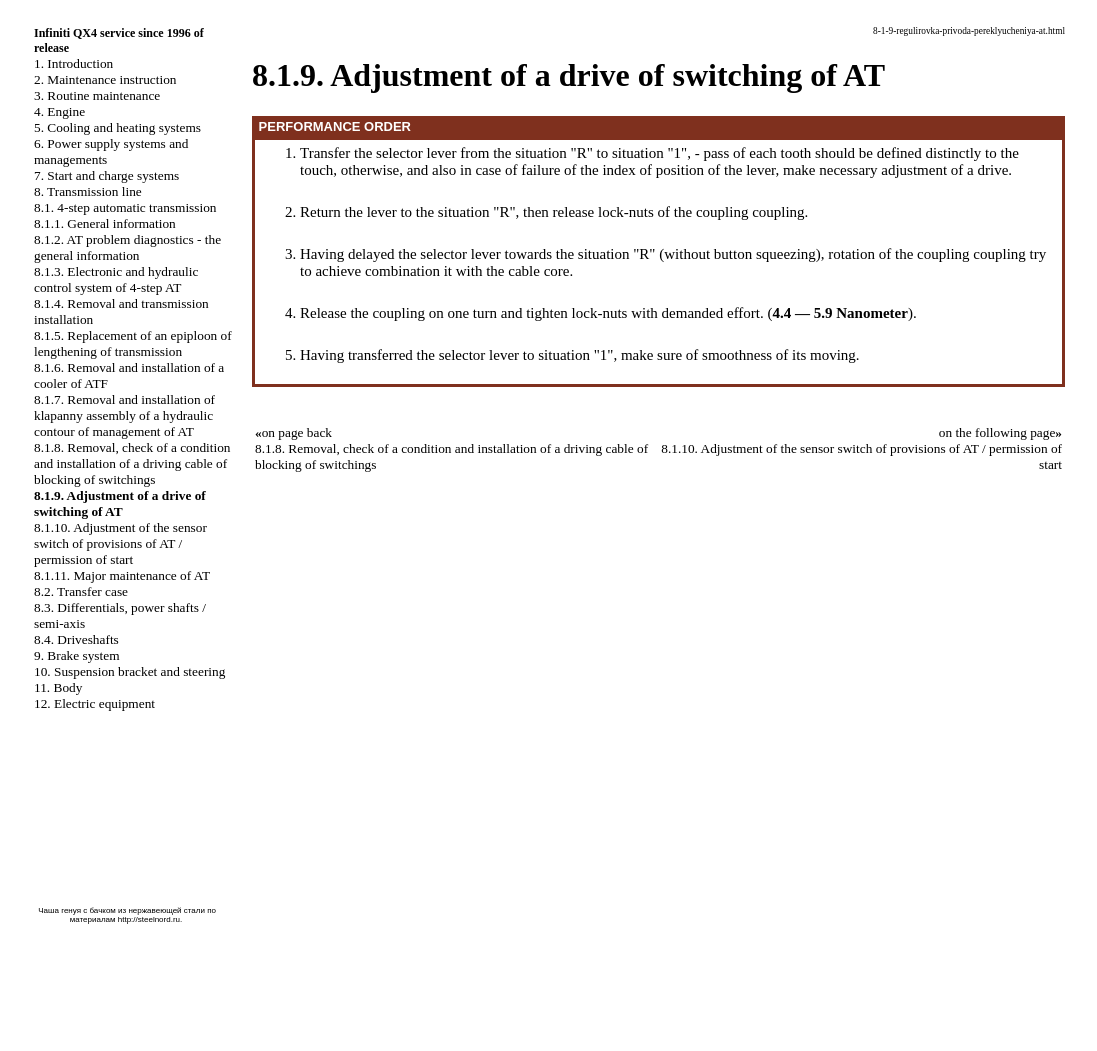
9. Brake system (77, 655)
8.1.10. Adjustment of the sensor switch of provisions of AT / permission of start (120, 543)
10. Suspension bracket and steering (129, 671)
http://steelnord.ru (149, 919)
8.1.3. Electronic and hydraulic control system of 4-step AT (116, 279)
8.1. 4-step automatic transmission (125, 207)
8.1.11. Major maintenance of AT (122, 575)
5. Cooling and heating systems (117, 127)
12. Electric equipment (94, 703)
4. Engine (59, 111)
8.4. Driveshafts (76, 639)
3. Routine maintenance (97, 95)
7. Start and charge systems (106, 175)
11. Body (58, 687)
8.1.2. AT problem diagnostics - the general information (127, 247)
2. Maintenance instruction (105, 79)
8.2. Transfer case (81, 591)
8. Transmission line (88, 191)
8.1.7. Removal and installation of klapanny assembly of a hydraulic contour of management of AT (124, 415)
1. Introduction (73, 63)
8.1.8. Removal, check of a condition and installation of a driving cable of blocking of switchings (132, 463)
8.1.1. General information (105, 223)
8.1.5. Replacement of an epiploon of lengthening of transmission (133, 343)
